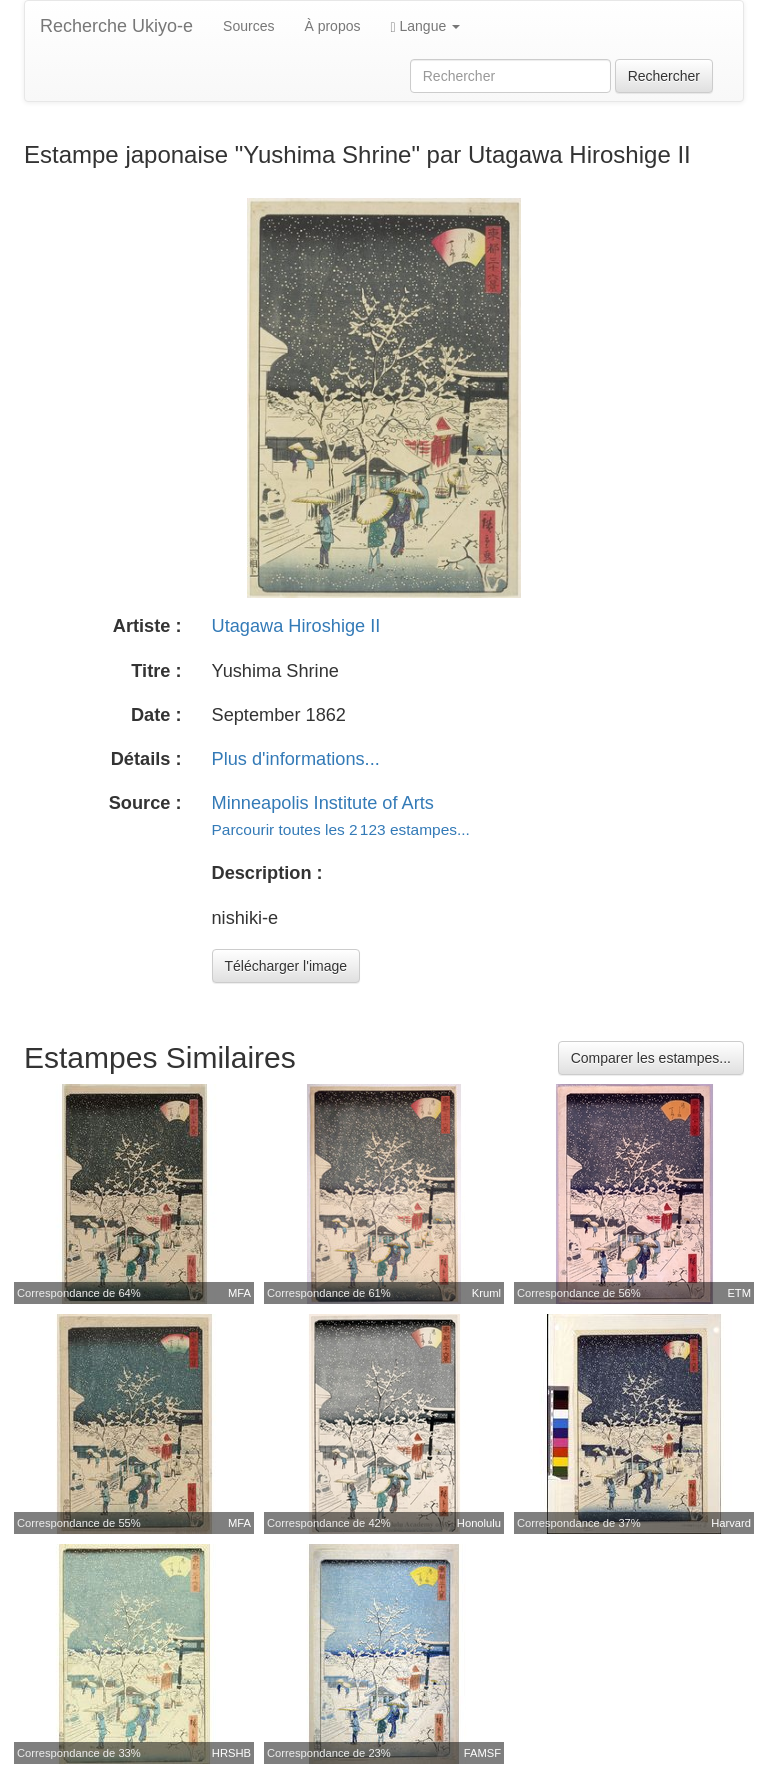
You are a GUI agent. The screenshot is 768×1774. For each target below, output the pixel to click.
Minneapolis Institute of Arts (323, 803)
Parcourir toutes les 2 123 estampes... (341, 829)
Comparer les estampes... (651, 1058)
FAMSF (482, 1753)
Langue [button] (425, 26)
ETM (739, 1293)
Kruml (486, 1293)
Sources (248, 26)
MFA (239, 1293)
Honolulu (479, 1523)
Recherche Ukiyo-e (116, 26)
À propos (332, 26)
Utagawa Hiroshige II (296, 626)
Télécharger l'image (286, 966)
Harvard (731, 1523)
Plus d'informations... (296, 759)
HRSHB (231, 1753)
